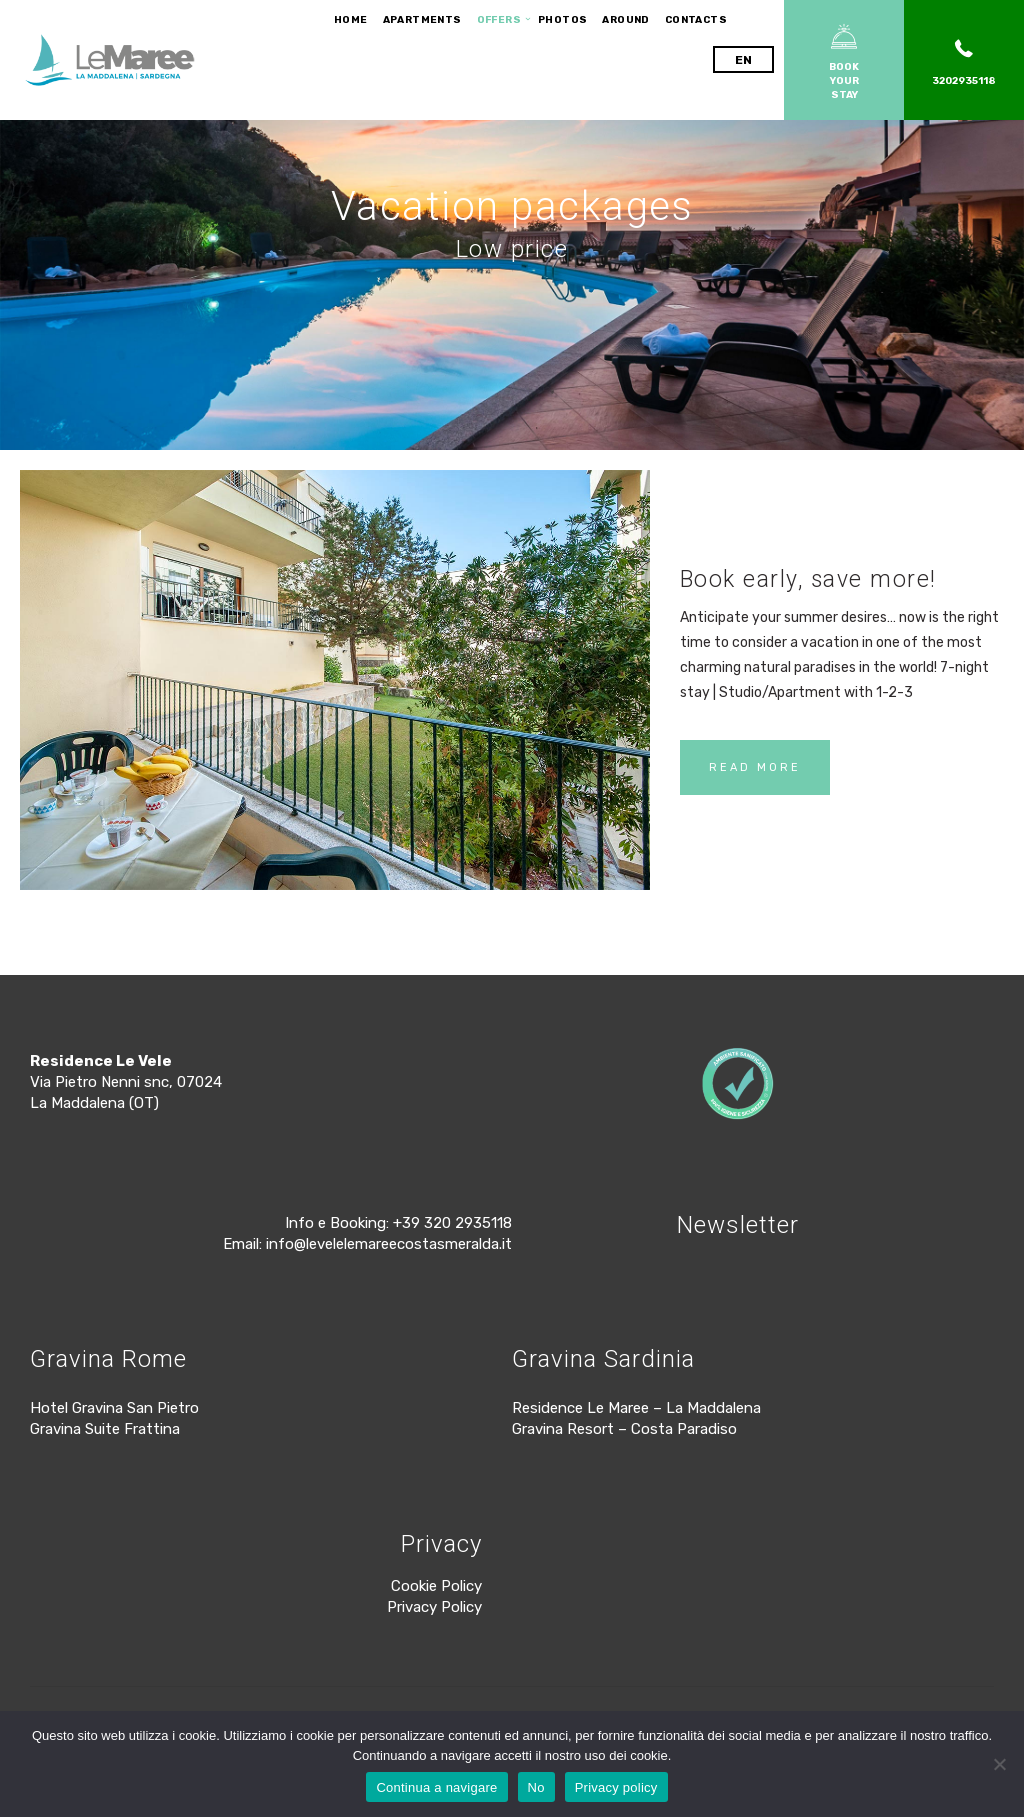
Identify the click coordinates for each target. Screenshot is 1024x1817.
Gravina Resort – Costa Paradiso (624, 1429)
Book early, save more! (808, 579)
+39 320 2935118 (452, 1223)
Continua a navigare (436, 1787)
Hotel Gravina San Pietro (114, 1408)
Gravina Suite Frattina (105, 1429)
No (536, 1787)
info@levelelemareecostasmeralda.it (389, 1244)
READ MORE (755, 767)
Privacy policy (616, 1787)
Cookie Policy (436, 1586)
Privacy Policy (434, 1607)
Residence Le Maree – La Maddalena (636, 1408)
